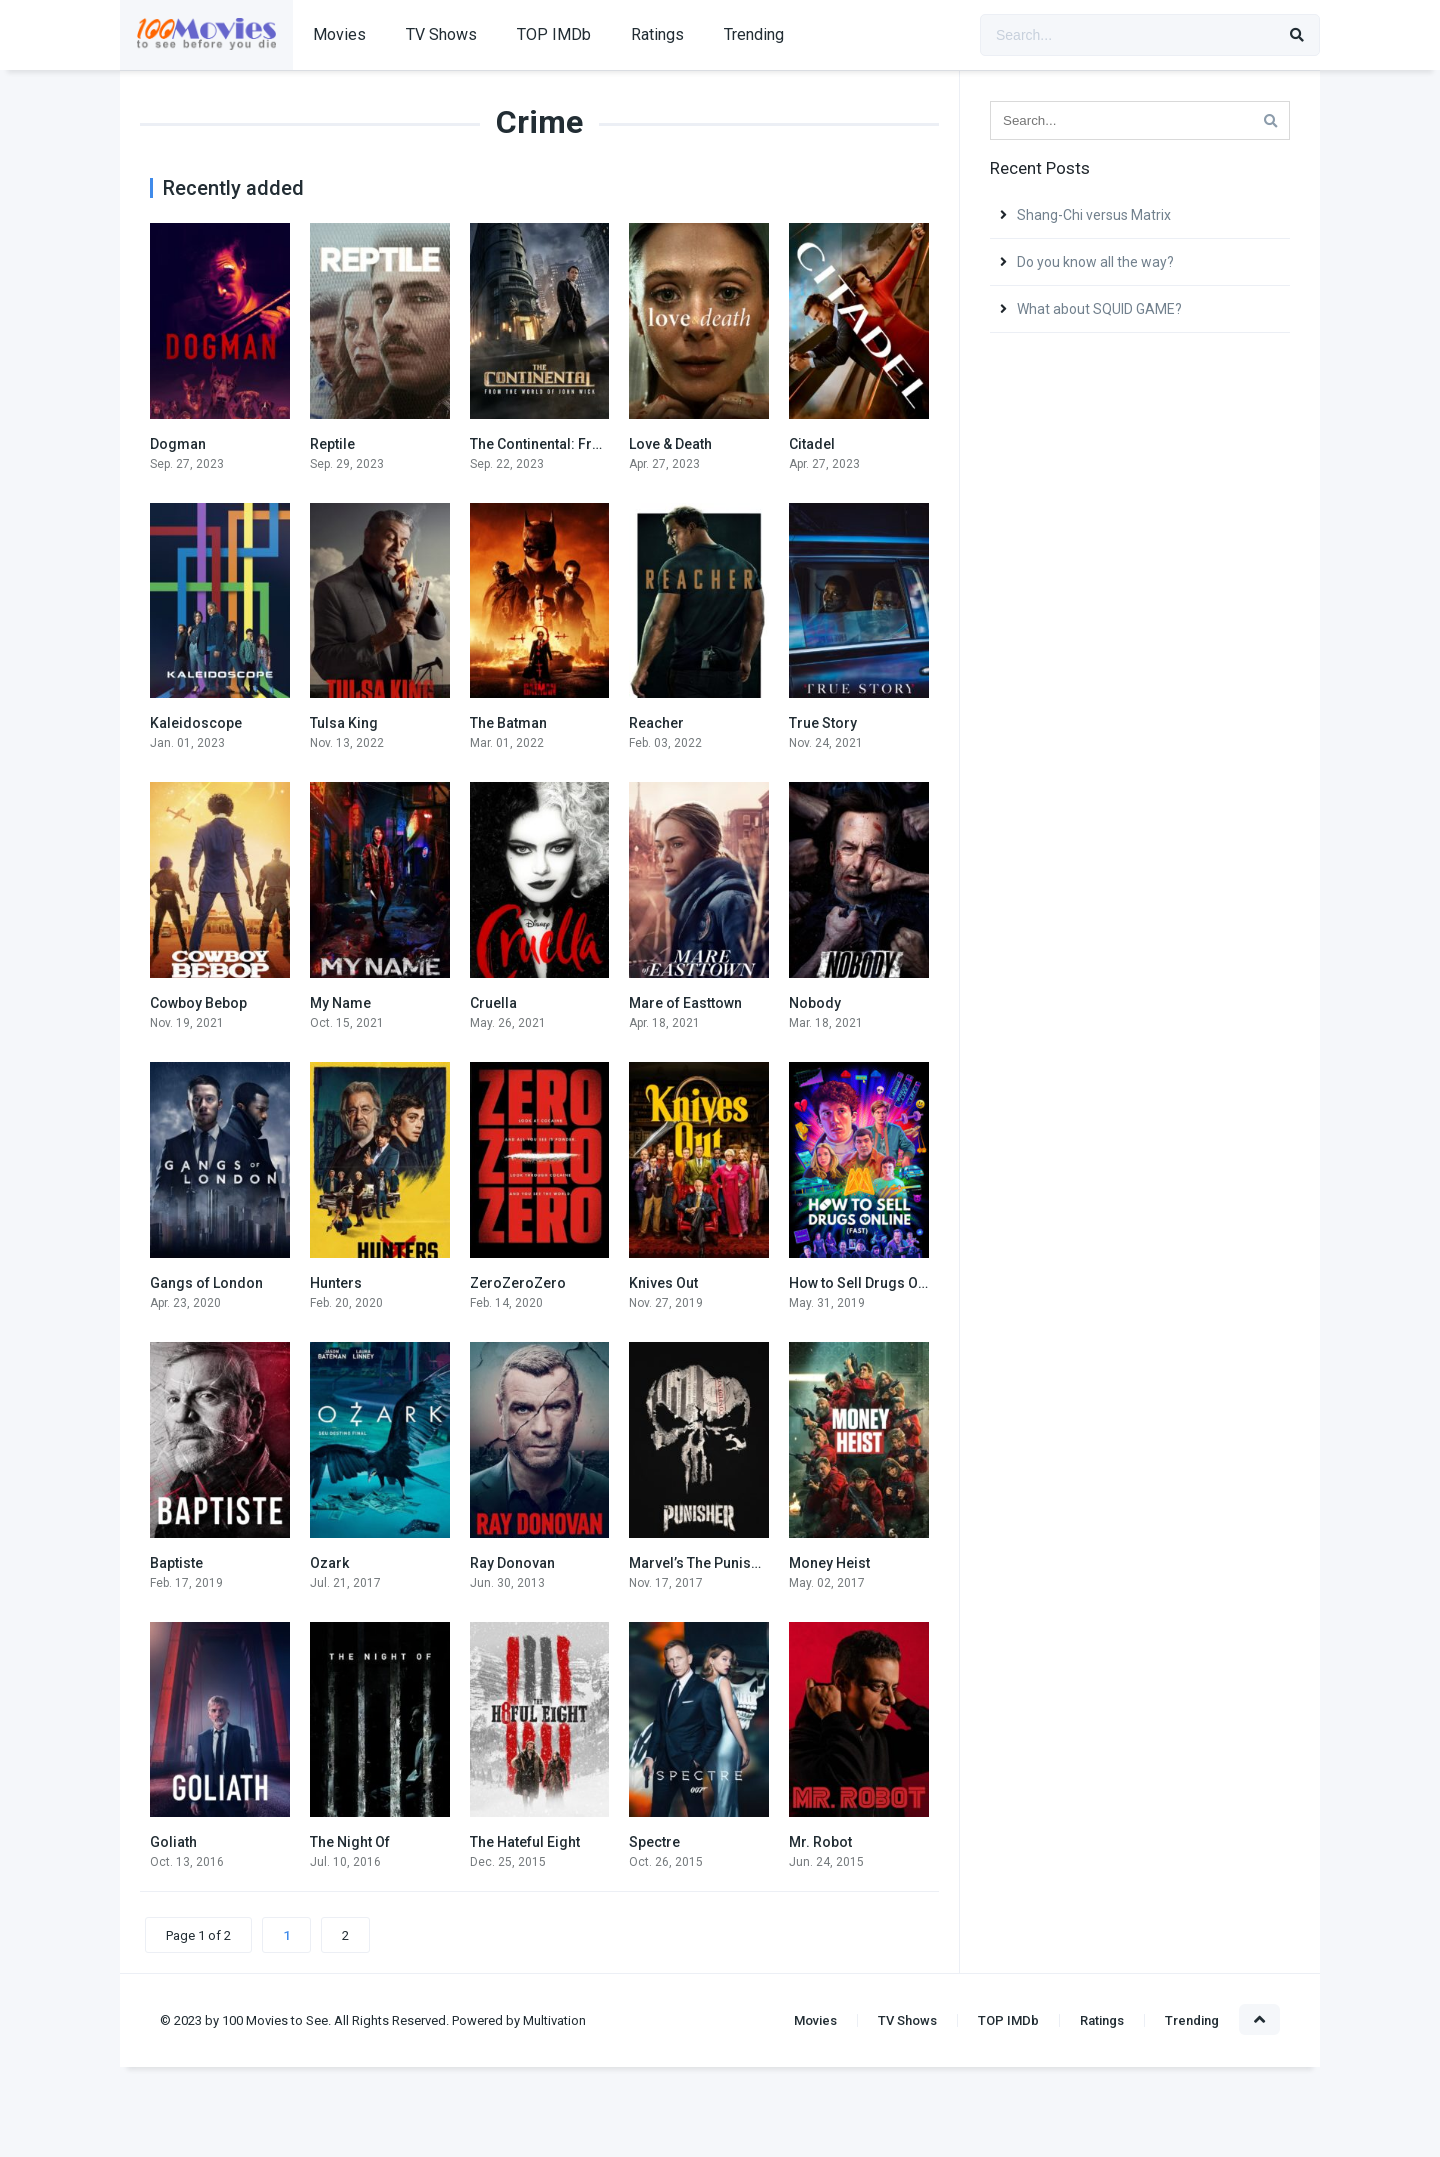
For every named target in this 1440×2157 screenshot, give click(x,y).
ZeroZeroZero (518, 1283)
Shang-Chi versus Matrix (1094, 215)
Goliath (173, 1842)
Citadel (812, 444)
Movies (339, 34)
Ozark (329, 1563)
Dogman (178, 444)
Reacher (656, 723)
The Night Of (350, 1842)
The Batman (508, 723)
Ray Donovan (512, 1563)
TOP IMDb (554, 34)
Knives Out (663, 1283)
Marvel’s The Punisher (701, 1563)
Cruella (493, 1003)
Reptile (332, 444)
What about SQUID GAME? (1099, 309)
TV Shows (441, 34)
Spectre (654, 1842)
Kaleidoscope (196, 723)
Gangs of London (206, 1283)
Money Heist (829, 1563)
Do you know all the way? (1095, 262)
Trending (754, 34)
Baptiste (176, 1563)
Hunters (336, 1283)
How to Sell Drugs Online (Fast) (890, 1283)
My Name (340, 1003)
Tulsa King (344, 723)
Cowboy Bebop (198, 1003)
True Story (823, 723)
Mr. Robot (820, 1842)
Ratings (657, 34)
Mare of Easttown (685, 1003)
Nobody (815, 1003)
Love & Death (670, 444)
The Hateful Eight (525, 1842)
